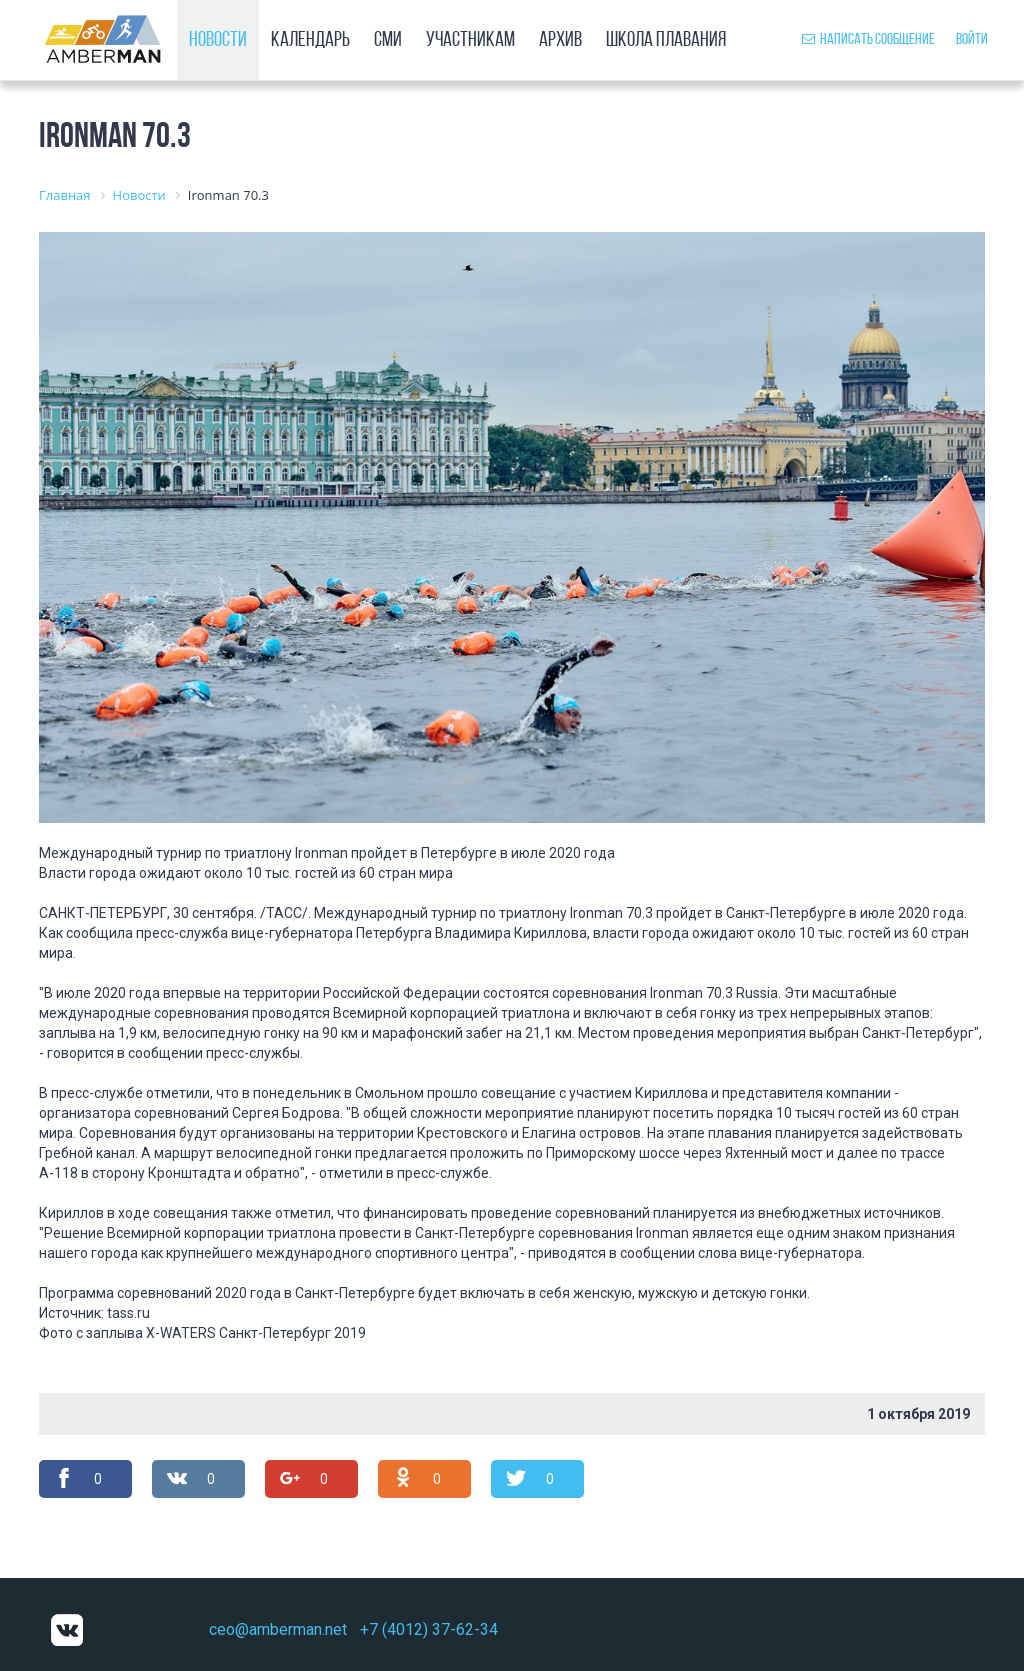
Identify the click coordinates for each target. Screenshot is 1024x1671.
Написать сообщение (868, 40)
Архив (560, 40)
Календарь (310, 40)
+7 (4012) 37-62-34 (429, 1629)
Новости (218, 40)
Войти (972, 40)
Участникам (470, 40)
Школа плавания (666, 40)
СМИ (388, 40)
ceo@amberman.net (278, 1629)
